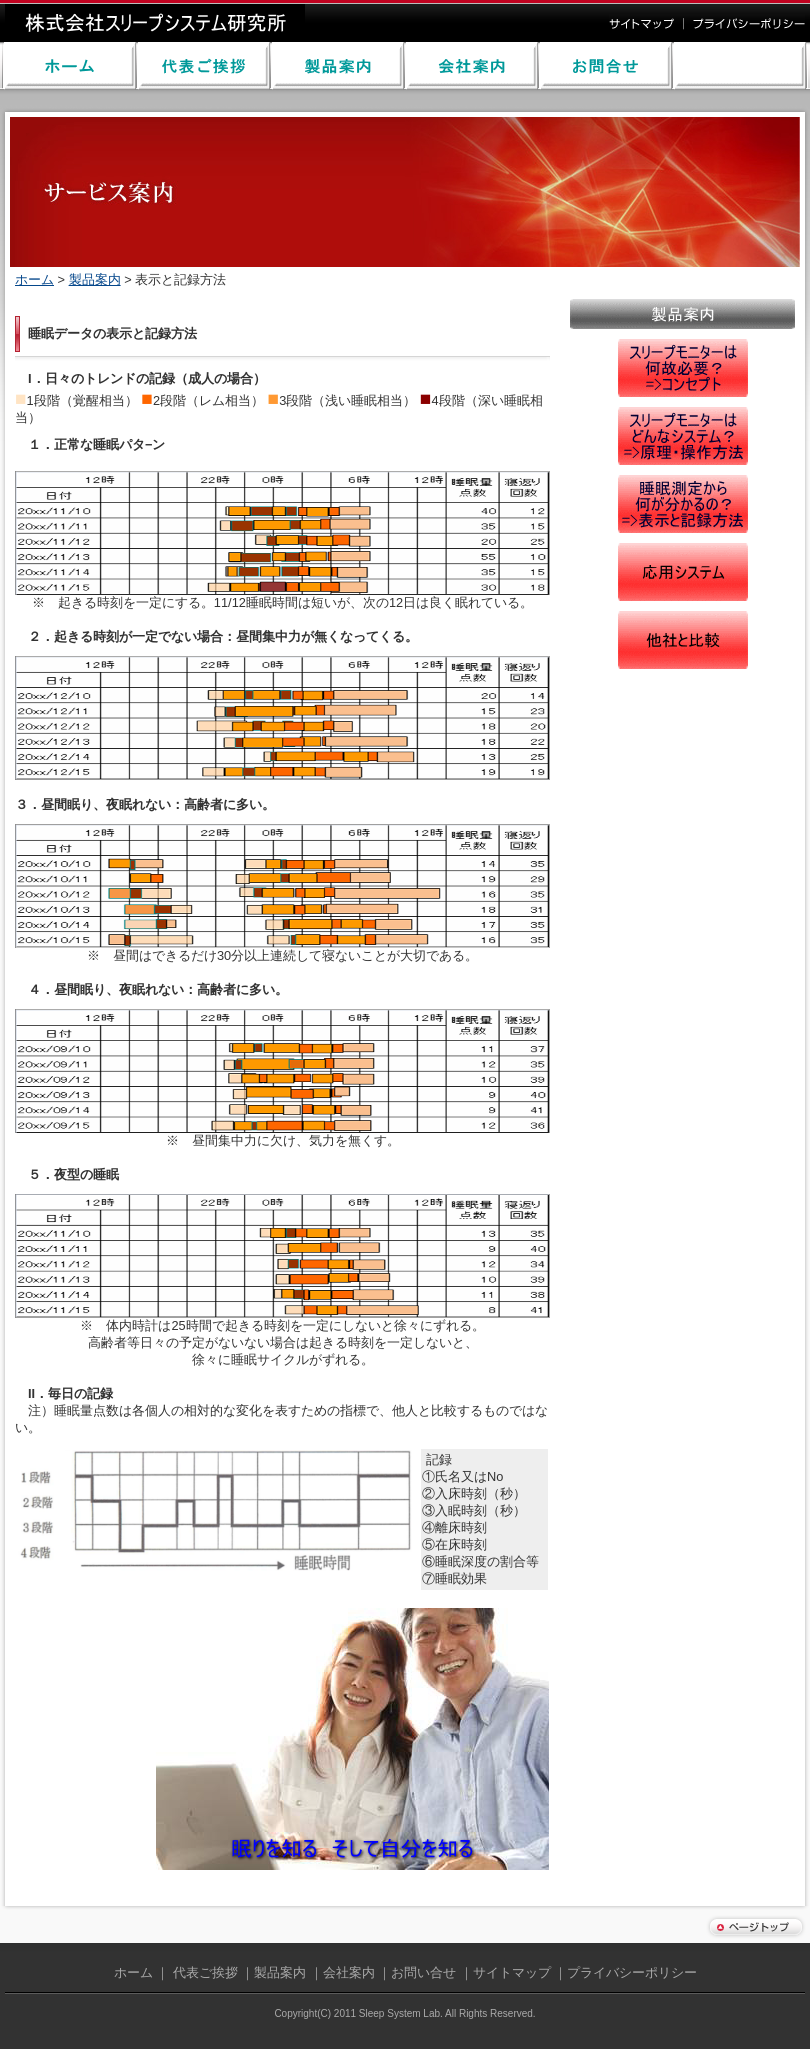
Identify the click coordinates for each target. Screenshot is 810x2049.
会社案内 (349, 1972)
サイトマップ (512, 1972)
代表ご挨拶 (205, 1972)
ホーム (34, 279)
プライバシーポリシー (632, 1972)
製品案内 (95, 279)
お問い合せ (423, 1972)
